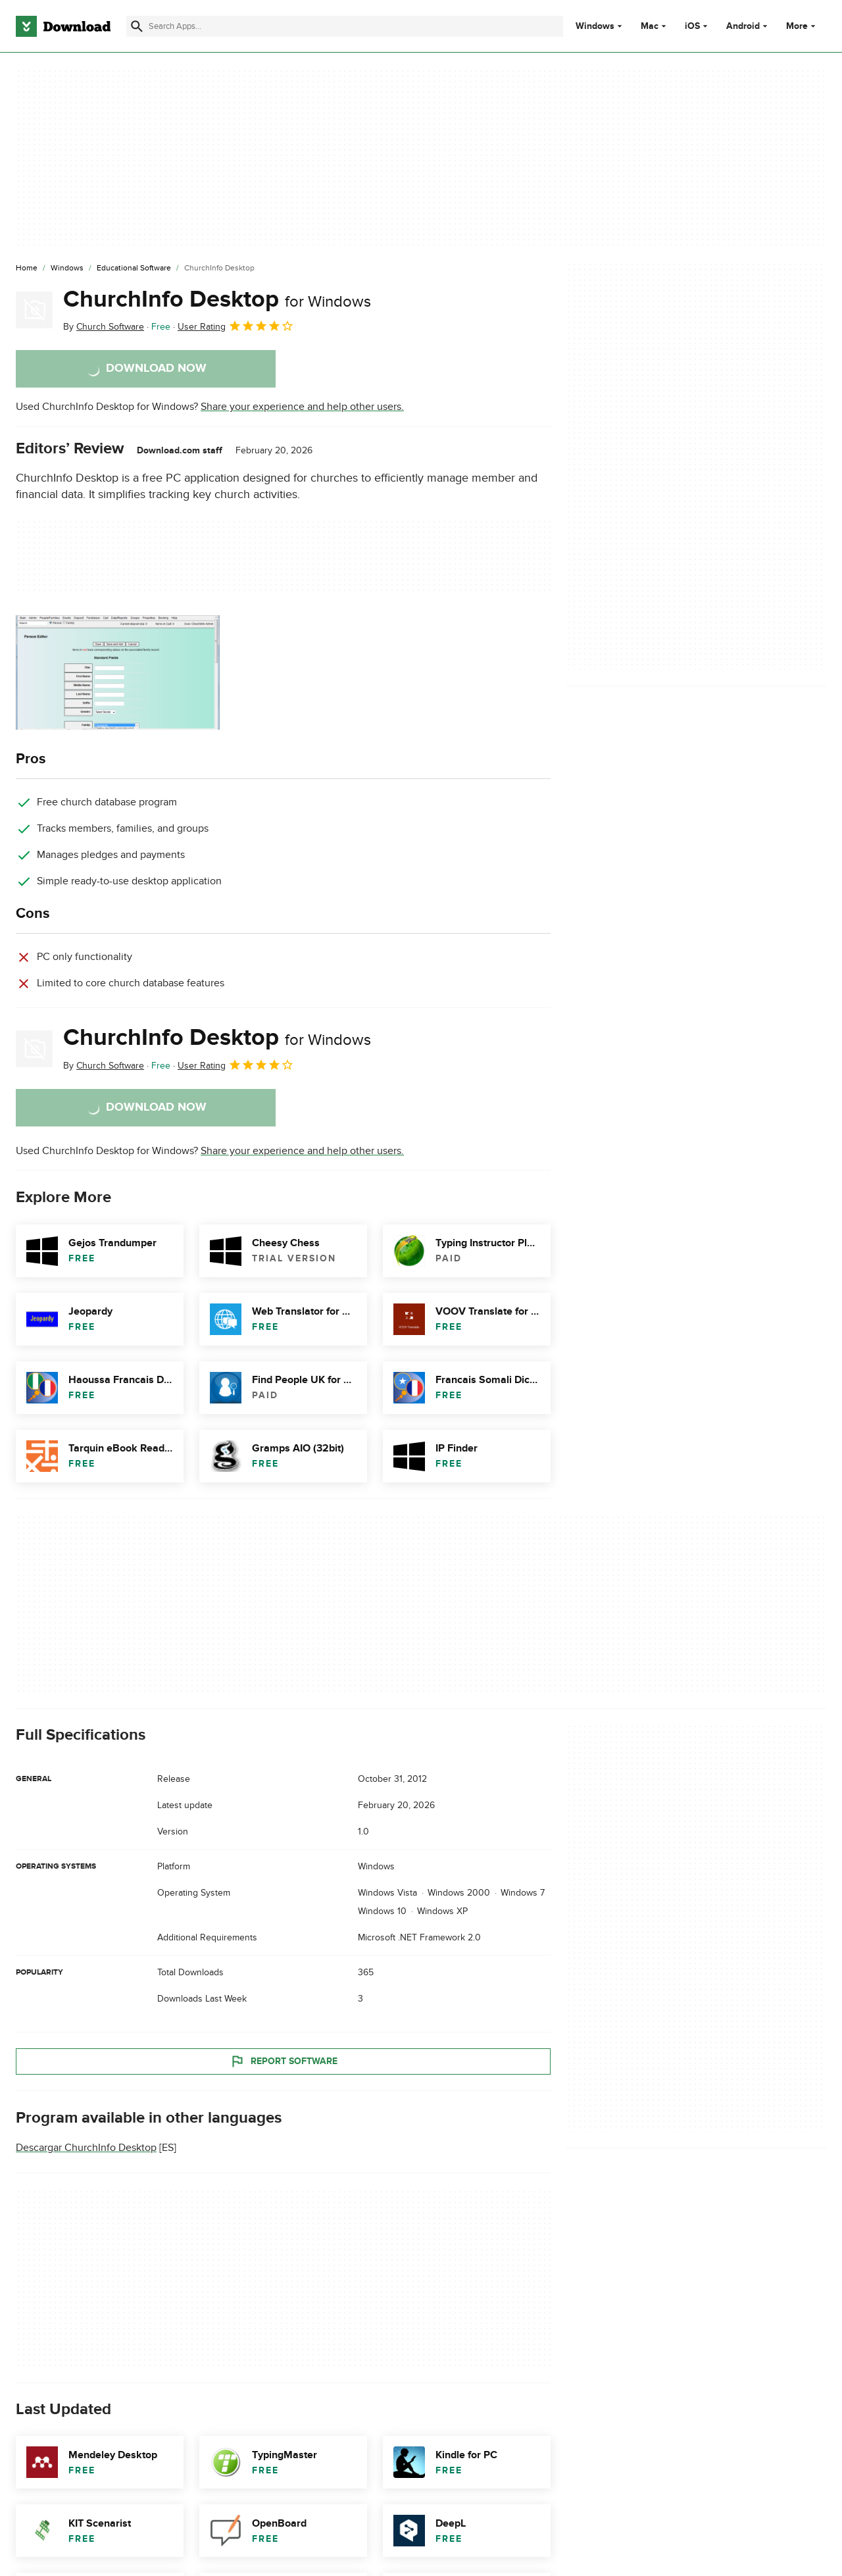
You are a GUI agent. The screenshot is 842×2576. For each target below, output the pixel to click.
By (103, 326)
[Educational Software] (134, 268)
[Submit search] (136, 26)
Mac (649, 26)
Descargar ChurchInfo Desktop (86, 2147)
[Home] (26, 268)
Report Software (283, 2061)
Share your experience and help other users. (302, 406)
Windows (595, 26)
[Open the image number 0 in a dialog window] (118, 672)
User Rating (236, 325)
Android (743, 26)
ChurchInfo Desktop (217, 299)
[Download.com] (63, 26)
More (802, 26)
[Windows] (67, 268)
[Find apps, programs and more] (344, 26)
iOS (692, 26)
